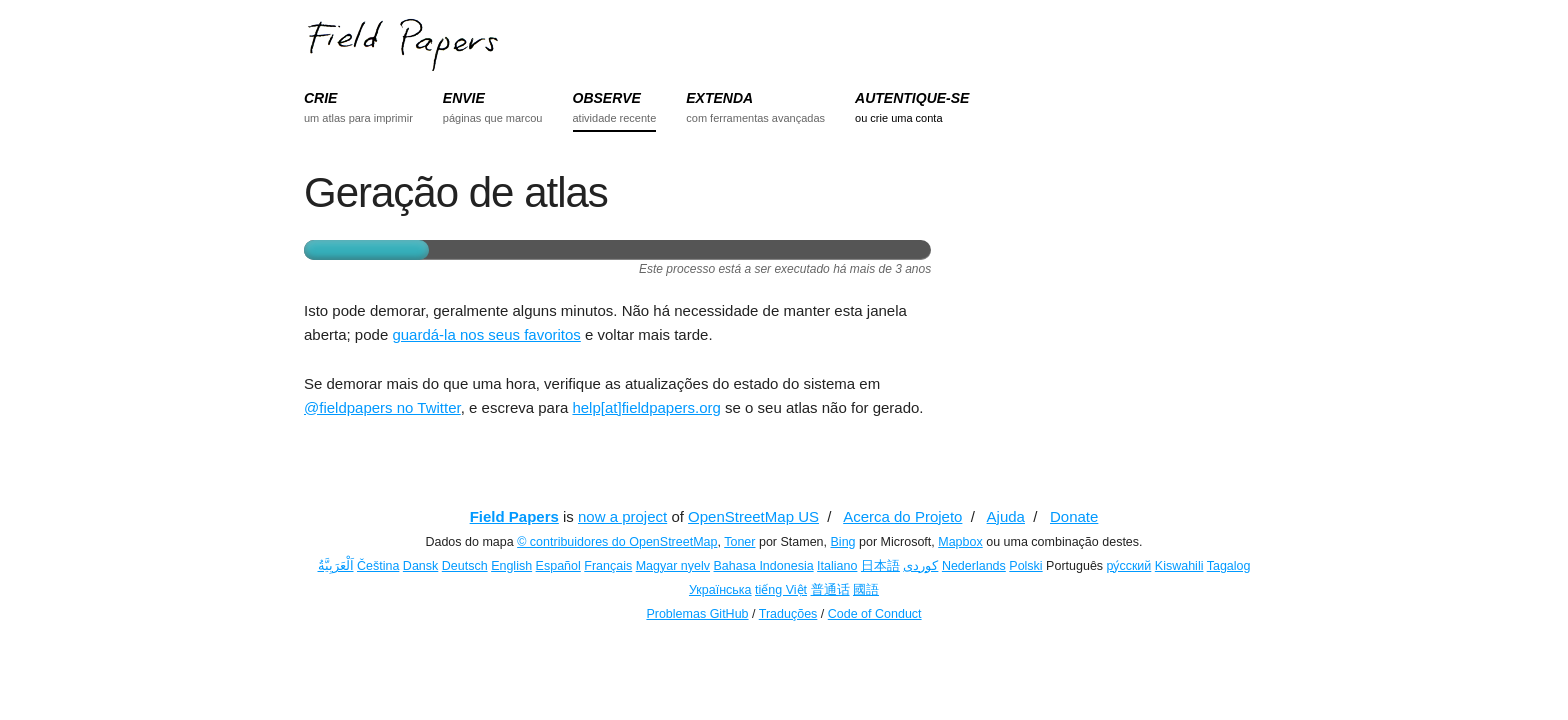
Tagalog (1229, 566)
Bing (843, 542)
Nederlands (974, 566)
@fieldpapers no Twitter (382, 407)
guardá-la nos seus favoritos (486, 334)
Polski (1025, 566)
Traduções (788, 614)
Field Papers (514, 516)
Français (608, 566)
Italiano (837, 566)
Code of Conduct (875, 614)
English (511, 566)
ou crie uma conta (898, 118)
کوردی (920, 566)
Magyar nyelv (673, 566)
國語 (866, 590)
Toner (739, 542)
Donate (1074, 516)
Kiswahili (1179, 566)
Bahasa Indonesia (764, 566)
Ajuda (1006, 516)
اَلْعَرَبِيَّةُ (336, 566)
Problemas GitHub (697, 614)
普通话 (830, 590)
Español (558, 566)
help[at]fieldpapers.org (646, 407)
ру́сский (1129, 566)
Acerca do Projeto (902, 516)
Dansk (420, 566)
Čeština (378, 566)
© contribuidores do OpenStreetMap (617, 542)
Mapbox (960, 542)
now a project (622, 516)
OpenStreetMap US (753, 516)
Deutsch (465, 566)
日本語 (880, 566)
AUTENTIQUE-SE (912, 98)
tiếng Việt (781, 590)
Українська (720, 590)
